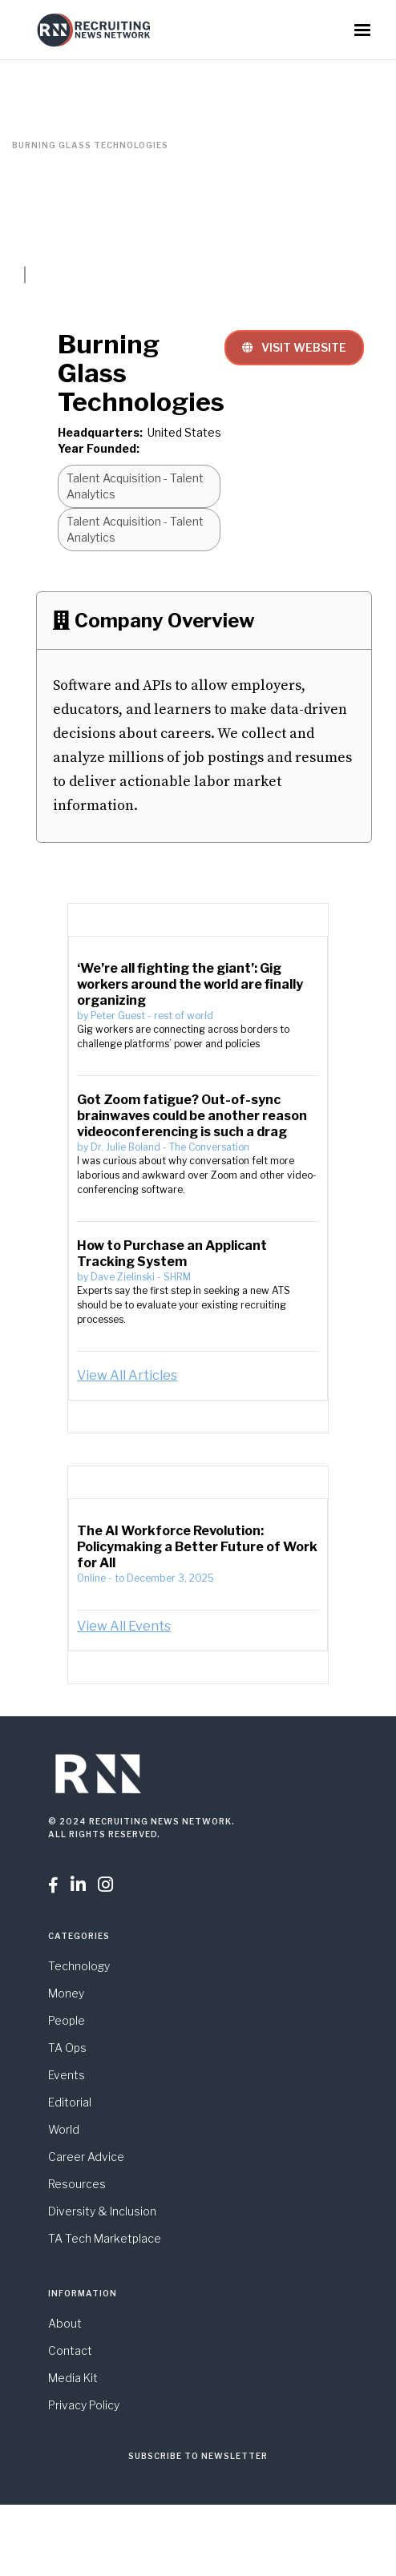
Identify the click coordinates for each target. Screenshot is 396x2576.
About (65, 2323)
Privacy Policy (83, 2405)
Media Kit (73, 2378)
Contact (70, 2350)
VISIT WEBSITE (294, 347)
